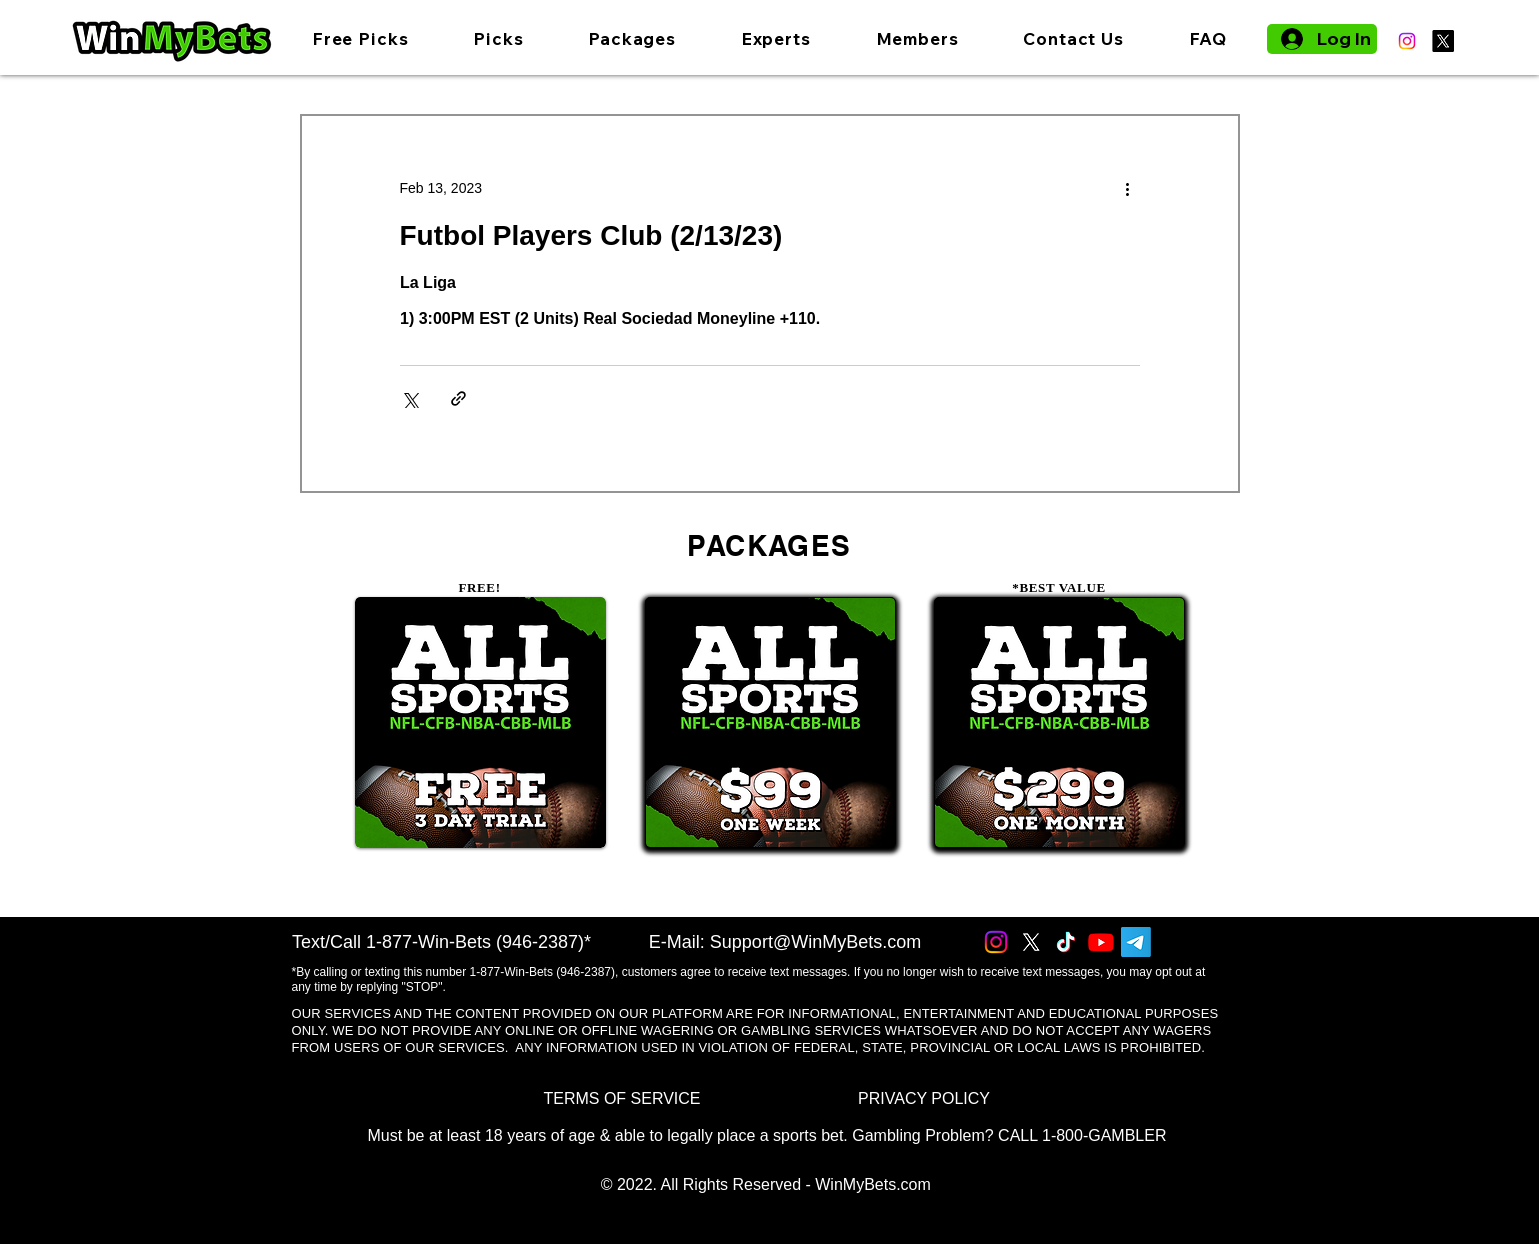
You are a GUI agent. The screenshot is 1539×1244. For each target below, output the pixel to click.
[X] (1443, 41)
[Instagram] (1407, 41)
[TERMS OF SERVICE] (622, 1098)
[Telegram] (1136, 942)
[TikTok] (1066, 942)
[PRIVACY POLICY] (924, 1098)
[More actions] (1128, 188)
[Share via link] (458, 398)
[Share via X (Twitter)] (409, 398)
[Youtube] (1101, 942)
